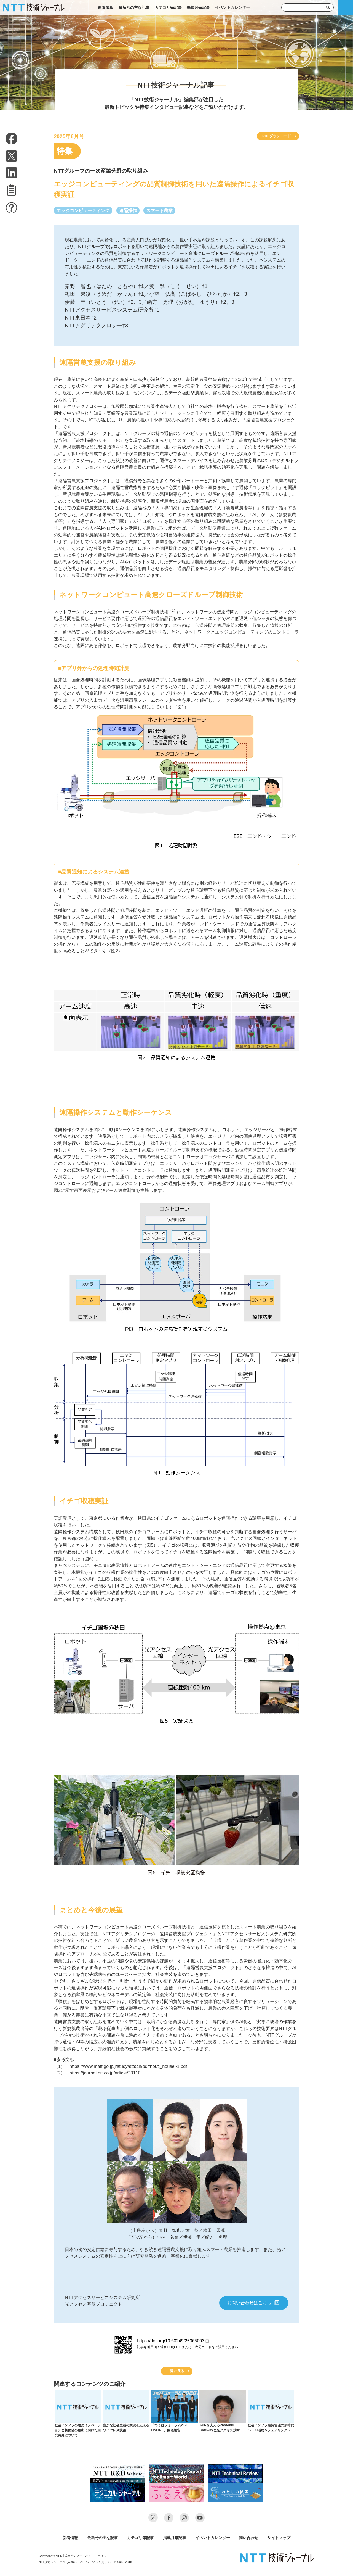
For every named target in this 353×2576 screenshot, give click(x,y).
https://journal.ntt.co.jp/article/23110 (105, 2072)
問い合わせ (248, 2537)
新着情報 (105, 7)
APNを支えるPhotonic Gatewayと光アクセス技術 (222, 2411)
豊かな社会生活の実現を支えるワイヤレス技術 (126, 2411)
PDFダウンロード (276, 136)
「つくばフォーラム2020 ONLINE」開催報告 (174, 2411)
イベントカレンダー (232, 7)
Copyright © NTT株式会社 (56, 2555)
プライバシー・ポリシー (92, 2555)
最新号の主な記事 (134, 7)
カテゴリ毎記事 (168, 7)
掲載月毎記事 (198, 7)
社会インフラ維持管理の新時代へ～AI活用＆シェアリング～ (271, 2411)
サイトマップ (278, 2537)
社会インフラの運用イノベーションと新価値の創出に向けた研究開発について (78, 2413)
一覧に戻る (175, 2371)
